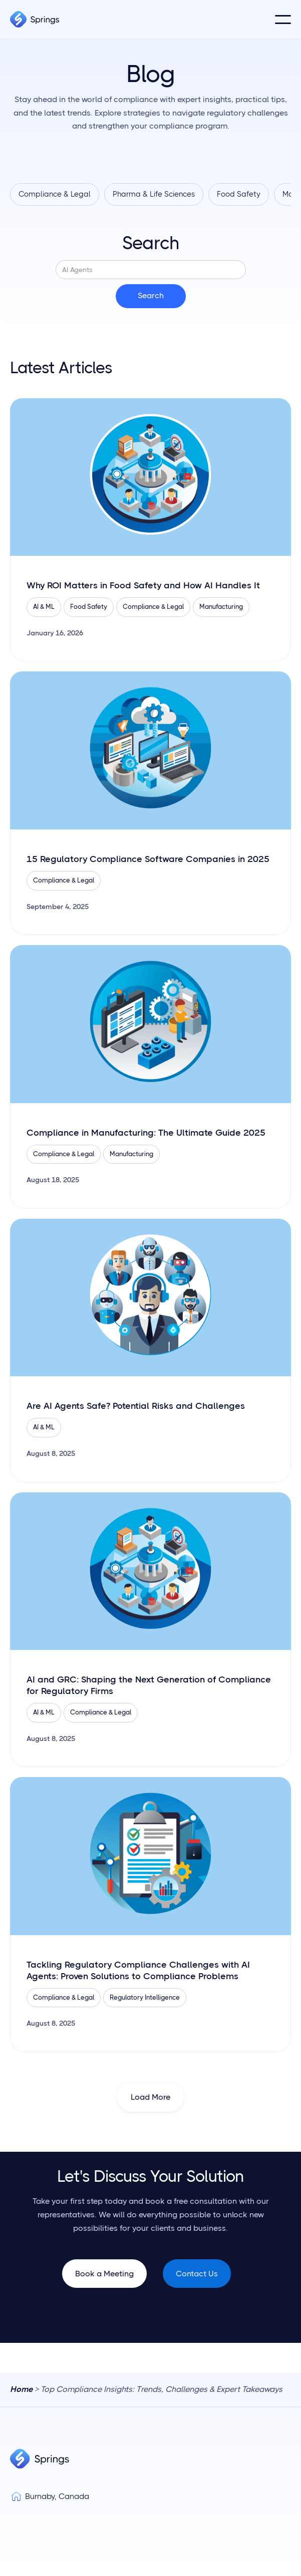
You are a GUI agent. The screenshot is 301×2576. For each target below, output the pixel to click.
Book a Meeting (104, 2273)
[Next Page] (150, 2097)
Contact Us (197, 2273)
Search (150, 243)
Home (21, 2389)
